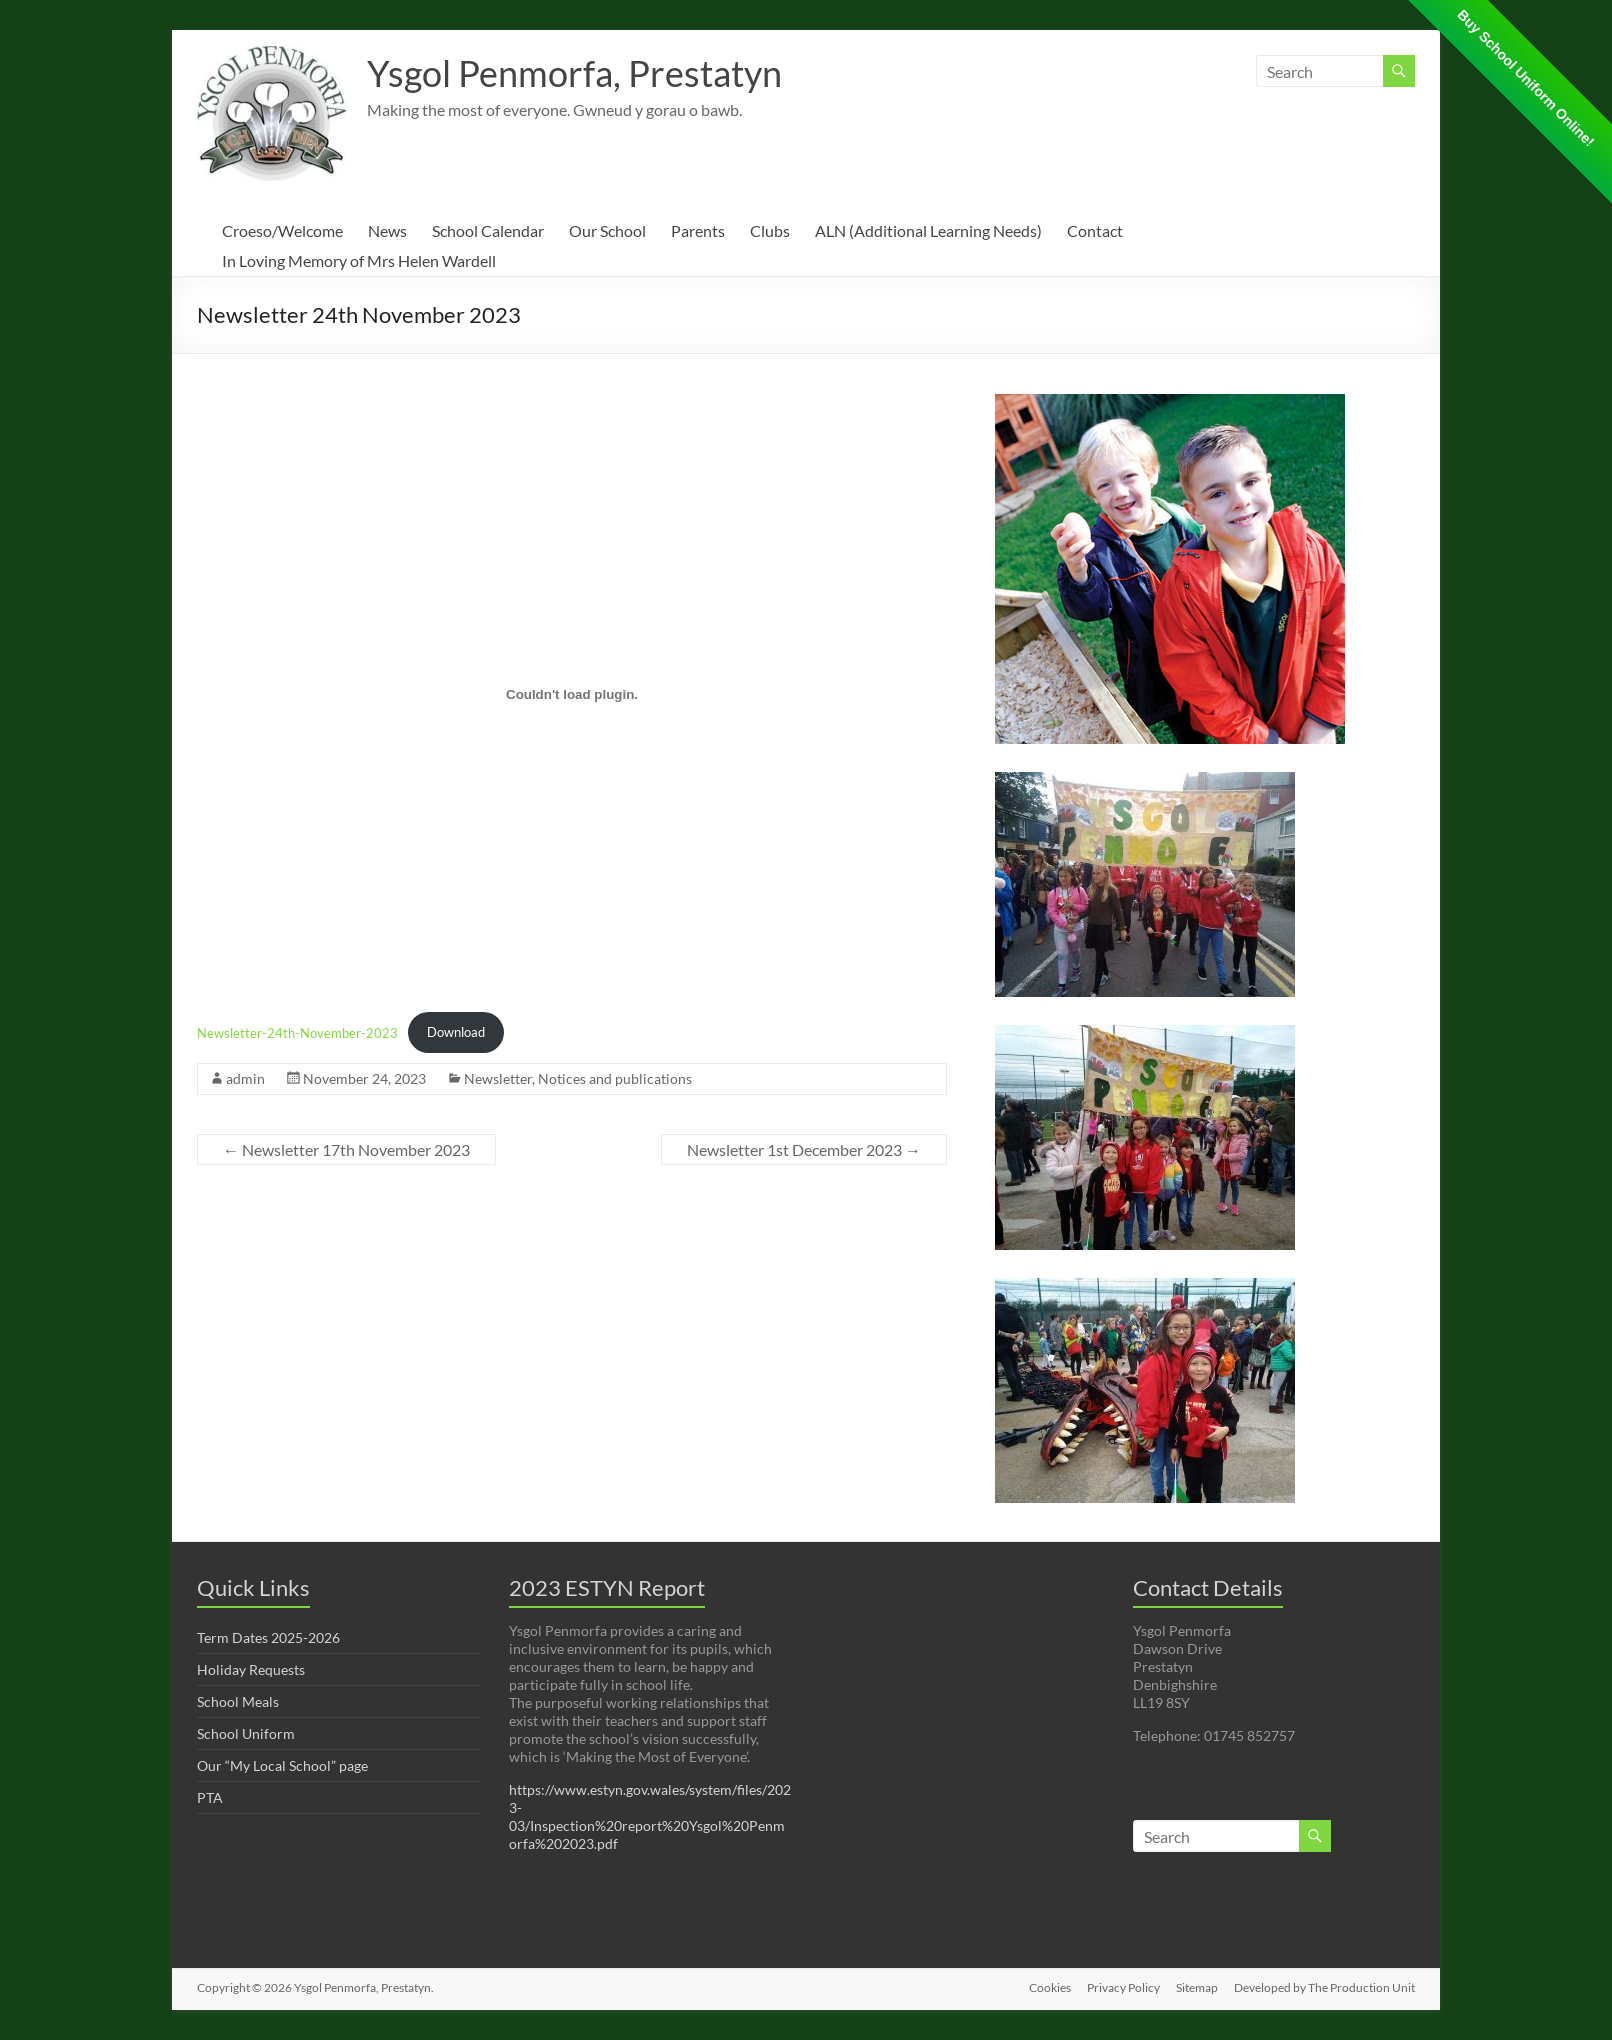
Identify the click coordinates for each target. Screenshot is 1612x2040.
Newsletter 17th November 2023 (346, 1149)
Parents (698, 230)
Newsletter (498, 1078)
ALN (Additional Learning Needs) (928, 230)
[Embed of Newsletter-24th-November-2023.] (572, 694)
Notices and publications (615, 1078)
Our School (607, 230)
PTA (210, 1797)
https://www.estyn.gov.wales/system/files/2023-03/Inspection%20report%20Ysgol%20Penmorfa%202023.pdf (650, 1816)
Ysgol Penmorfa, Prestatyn (574, 73)
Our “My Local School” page (282, 1765)
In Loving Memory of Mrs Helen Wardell (359, 260)
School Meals (238, 1701)
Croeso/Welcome (282, 230)
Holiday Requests (251, 1669)
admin (245, 1078)
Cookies (1050, 1987)
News (387, 230)
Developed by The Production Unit (1324, 1987)
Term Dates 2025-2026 (268, 1637)
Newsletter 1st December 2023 (804, 1149)
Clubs (770, 230)
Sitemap (1197, 1987)
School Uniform (246, 1733)
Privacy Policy (1123, 1987)
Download (456, 1032)
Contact (1095, 230)
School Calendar (488, 230)
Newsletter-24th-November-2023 (297, 1032)
